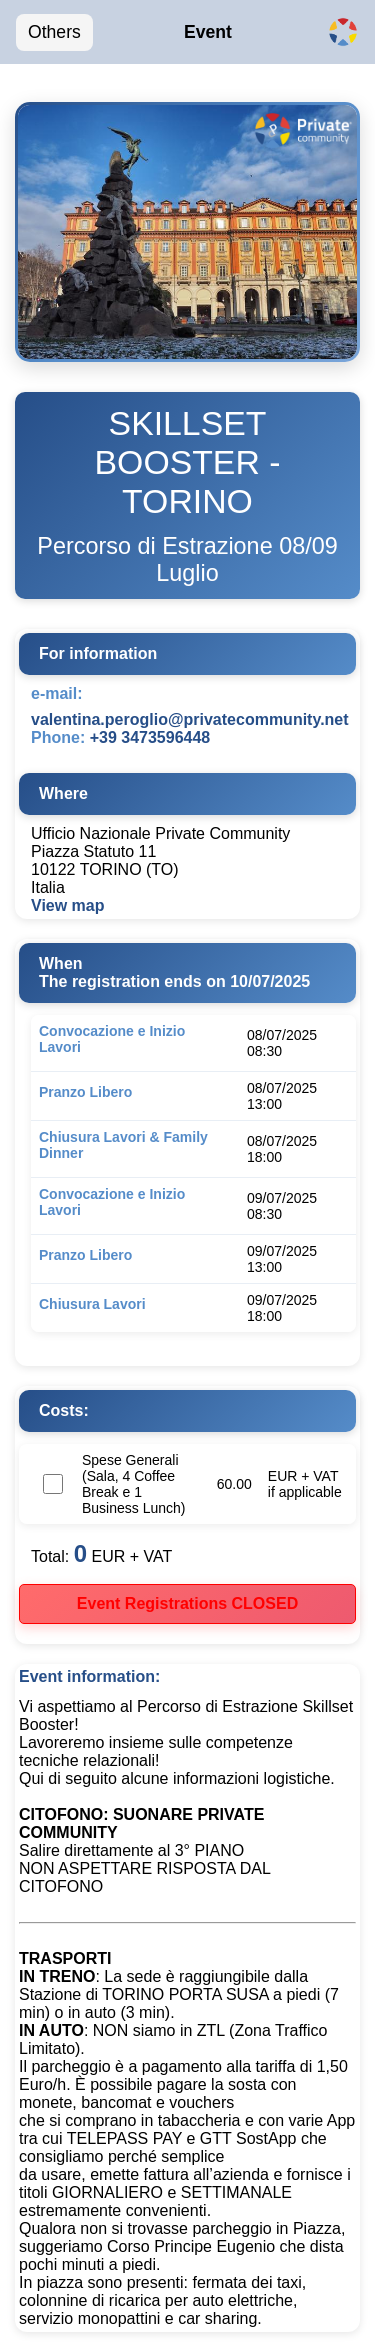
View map (68, 905)
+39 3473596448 (150, 737)
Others (54, 32)
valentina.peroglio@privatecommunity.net (190, 719)
